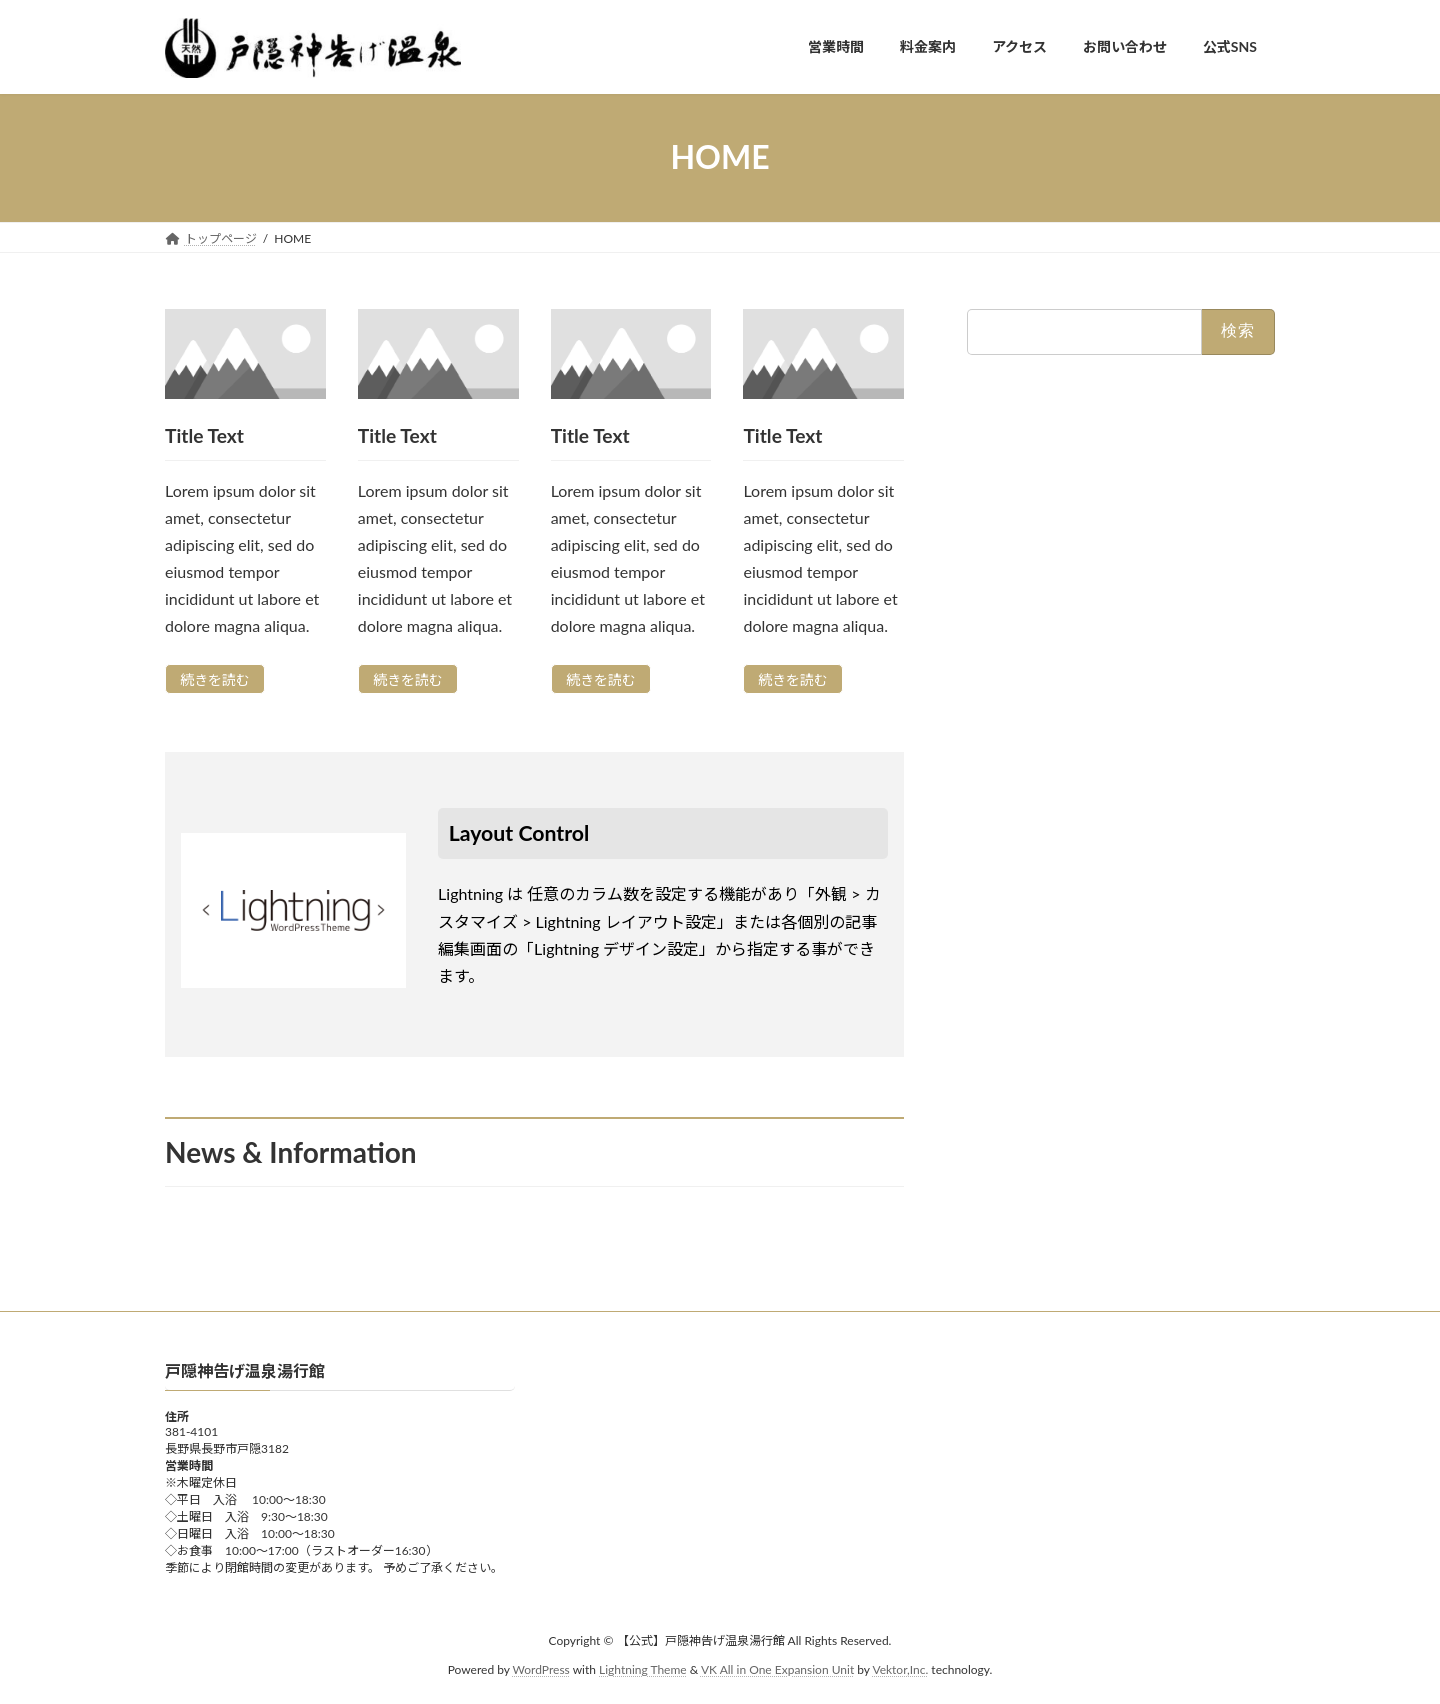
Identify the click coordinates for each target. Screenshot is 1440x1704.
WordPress (541, 1669)
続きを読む (215, 679)
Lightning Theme (643, 1669)
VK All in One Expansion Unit (777, 1669)
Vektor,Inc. (900, 1669)
